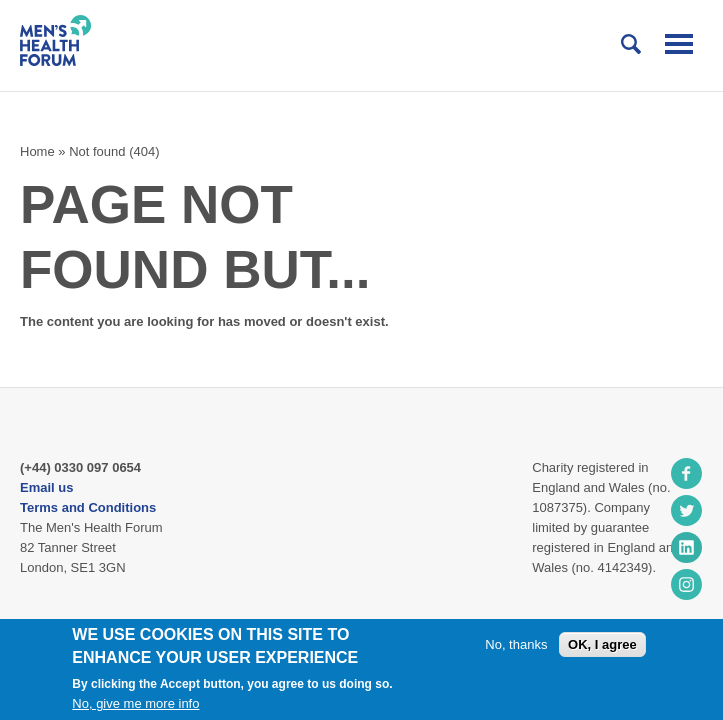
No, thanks (516, 644)
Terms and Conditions (88, 507)
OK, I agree (602, 644)
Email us (46, 487)
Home (37, 151)
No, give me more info (135, 703)
